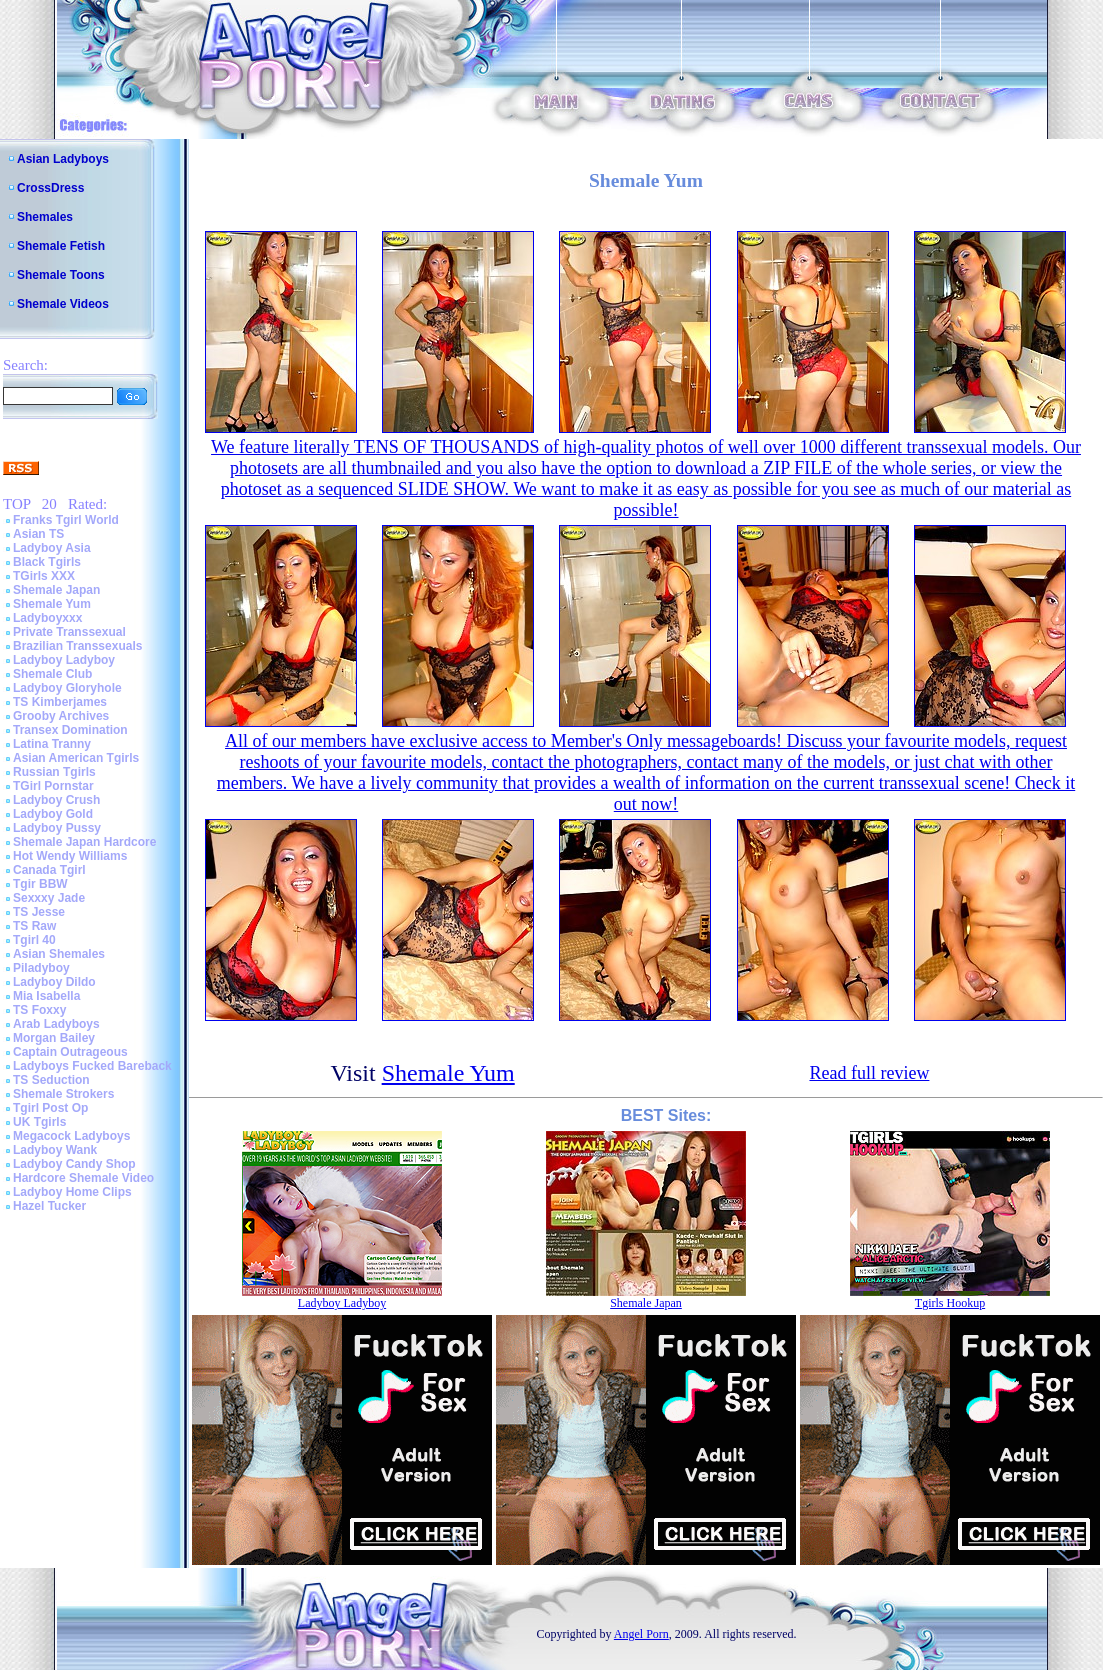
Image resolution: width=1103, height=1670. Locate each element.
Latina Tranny (52, 744)
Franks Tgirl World (66, 520)
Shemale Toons (61, 275)
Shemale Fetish (61, 246)
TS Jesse (39, 912)
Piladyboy (41, 968)
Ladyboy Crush (56, 800)
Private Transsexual (69, 632)
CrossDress (50, 188)
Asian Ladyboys (63, 159)
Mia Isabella (46, 996)
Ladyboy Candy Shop (74, 1164)
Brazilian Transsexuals (77, 646)
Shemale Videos (63, 304)
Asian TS (38, 534)
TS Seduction (51, 1080)
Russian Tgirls (54, 772)
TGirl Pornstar (53, 786)
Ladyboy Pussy (57, 828)
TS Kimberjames (60, 702)
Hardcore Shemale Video (83, 1178)
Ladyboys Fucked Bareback (92, 1066)
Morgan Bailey (54, 1038)
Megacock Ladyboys (71, 1136)
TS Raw (34, 926)
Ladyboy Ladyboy (64, 660)
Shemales (45, 217)
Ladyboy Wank (55, 1150)
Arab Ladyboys (56, 1024)
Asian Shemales (59, 954)
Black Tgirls (47, 562)
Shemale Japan (56, 590)
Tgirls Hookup (950, 1303)
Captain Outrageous (70, 1052)
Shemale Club (52, 674)
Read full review (869, 1073)
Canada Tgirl (49, 870)
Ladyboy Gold (53, 814)
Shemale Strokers (63, 1094)
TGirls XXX (44, 576)
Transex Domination (70, 730)
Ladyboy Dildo (54, 982)
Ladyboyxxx (47, 618)
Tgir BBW (40, 884)
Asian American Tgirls (76, 758)
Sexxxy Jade (49, 898)
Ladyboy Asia (52, 548)
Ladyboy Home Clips (72, 1192)
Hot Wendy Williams (70, 856)
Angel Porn (641, 1634)
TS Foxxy (39, 1010)
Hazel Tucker (49, 1206)
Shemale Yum (52, 604)
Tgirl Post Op (50, 1108)
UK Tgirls (39, 1122)
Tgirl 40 (34, 940)
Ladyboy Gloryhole (67, 688)
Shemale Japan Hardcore (84, 842)
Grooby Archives (61, 716)
